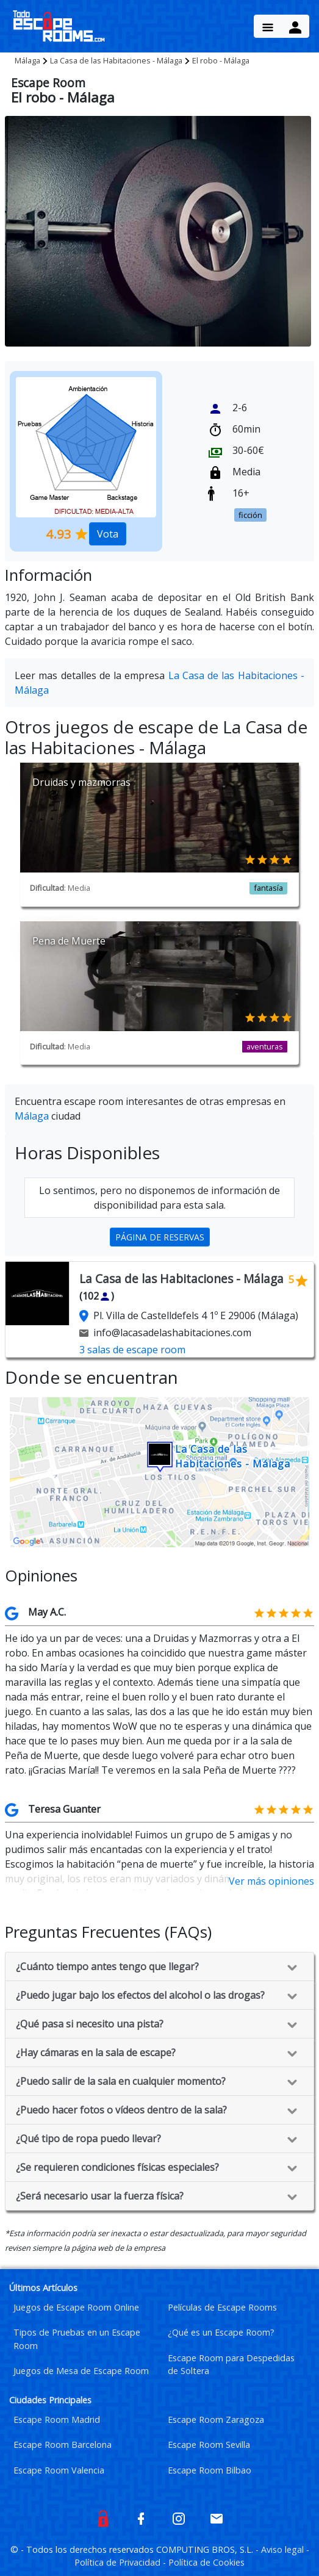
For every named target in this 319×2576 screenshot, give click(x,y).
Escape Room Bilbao (209, 2470)
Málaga (27, 60)
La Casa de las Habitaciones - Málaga (116, 60)
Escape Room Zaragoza (216, 2419)
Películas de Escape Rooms (222, 2307)
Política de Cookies (206, 2562)
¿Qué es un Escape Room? (221, 2332)
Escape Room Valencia (58, 2470)
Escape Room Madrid (56, 2419)
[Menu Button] (268, 26)
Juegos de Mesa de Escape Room (81, 2370)
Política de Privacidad (118, 2562)
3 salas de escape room (132, 1349)
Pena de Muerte (69, 941)
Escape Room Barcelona (62, 2444)
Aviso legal (283, 2549)
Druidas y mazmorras (81, 782)
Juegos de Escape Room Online (76, 2307)
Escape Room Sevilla (209, 2444)
